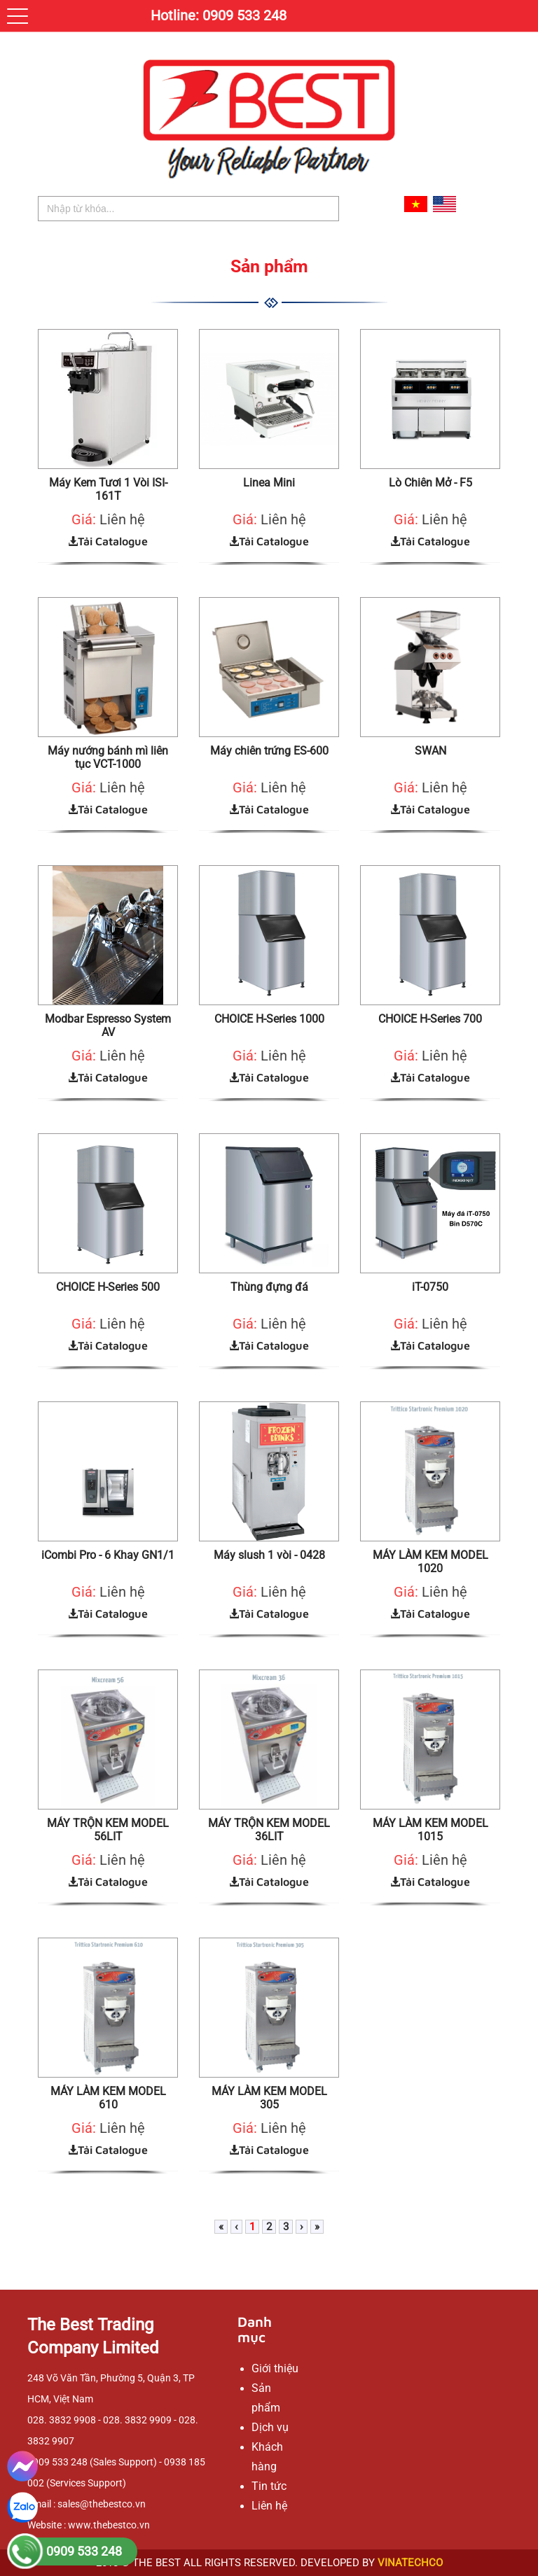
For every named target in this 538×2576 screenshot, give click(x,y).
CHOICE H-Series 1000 (269, 1019)
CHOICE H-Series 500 (108, 1287)
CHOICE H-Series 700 (430, 1019)
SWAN (430, 750)
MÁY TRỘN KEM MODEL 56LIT (108, 1829)
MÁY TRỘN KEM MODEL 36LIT (269, 1829)
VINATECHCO (410, 2562)
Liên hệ (122, 519)
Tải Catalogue (108, 541)
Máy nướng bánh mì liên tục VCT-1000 (108, 757)
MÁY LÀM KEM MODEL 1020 (430, 1561)
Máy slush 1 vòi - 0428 (269, 1555)
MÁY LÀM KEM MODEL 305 (269, 2098)
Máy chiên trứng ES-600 (269, 750)
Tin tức (269, 2486)
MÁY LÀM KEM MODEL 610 (108, 2098)
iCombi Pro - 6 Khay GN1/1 (107, 1555)
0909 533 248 (84, 2551)
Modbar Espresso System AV (108, 1025)
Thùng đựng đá (269, 1287)
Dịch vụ (270, 2427)
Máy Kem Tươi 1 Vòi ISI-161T (108, 489)
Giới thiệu (274, 2368)
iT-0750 (430, 1287)
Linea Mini (269, 482)
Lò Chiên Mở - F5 (430, 482)
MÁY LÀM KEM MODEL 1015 (430, 1829)
